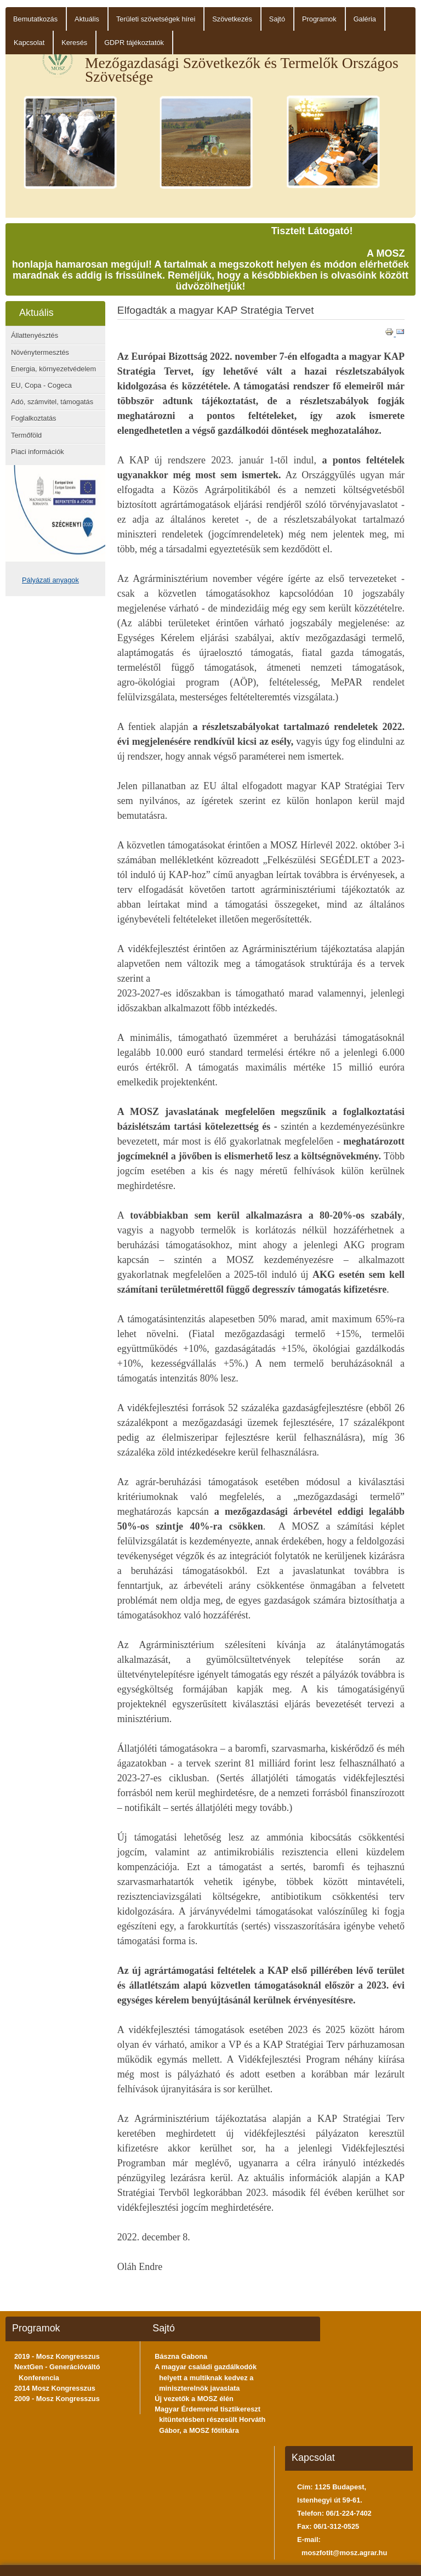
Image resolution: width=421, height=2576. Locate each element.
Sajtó (277, 19)
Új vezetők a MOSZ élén (194, 2398)
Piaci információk (37, 452)
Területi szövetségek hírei (155, 19)
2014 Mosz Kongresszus (54, 2388)
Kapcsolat (29, 42)
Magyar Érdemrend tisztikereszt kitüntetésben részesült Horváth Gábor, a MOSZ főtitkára (210, 2419)
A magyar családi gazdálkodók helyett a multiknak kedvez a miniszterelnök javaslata (206, 2377)
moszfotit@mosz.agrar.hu (344, 2553)
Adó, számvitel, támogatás (52, 402)
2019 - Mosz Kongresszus (57, 2356)
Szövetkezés (232, 19)
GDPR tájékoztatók (134, 42)
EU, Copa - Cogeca (41, 385)
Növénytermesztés (40, 352)
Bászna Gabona (181, 2356)
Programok (319, 19)
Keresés (74, 42)
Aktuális (87, 19)
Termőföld (26, 435)
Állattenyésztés (34, 335)
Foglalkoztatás (33, 418)
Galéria (365, 19)
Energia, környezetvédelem (53, 369)
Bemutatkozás (35, 19)
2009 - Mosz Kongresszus (57, 2398)
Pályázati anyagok (50, 580)
